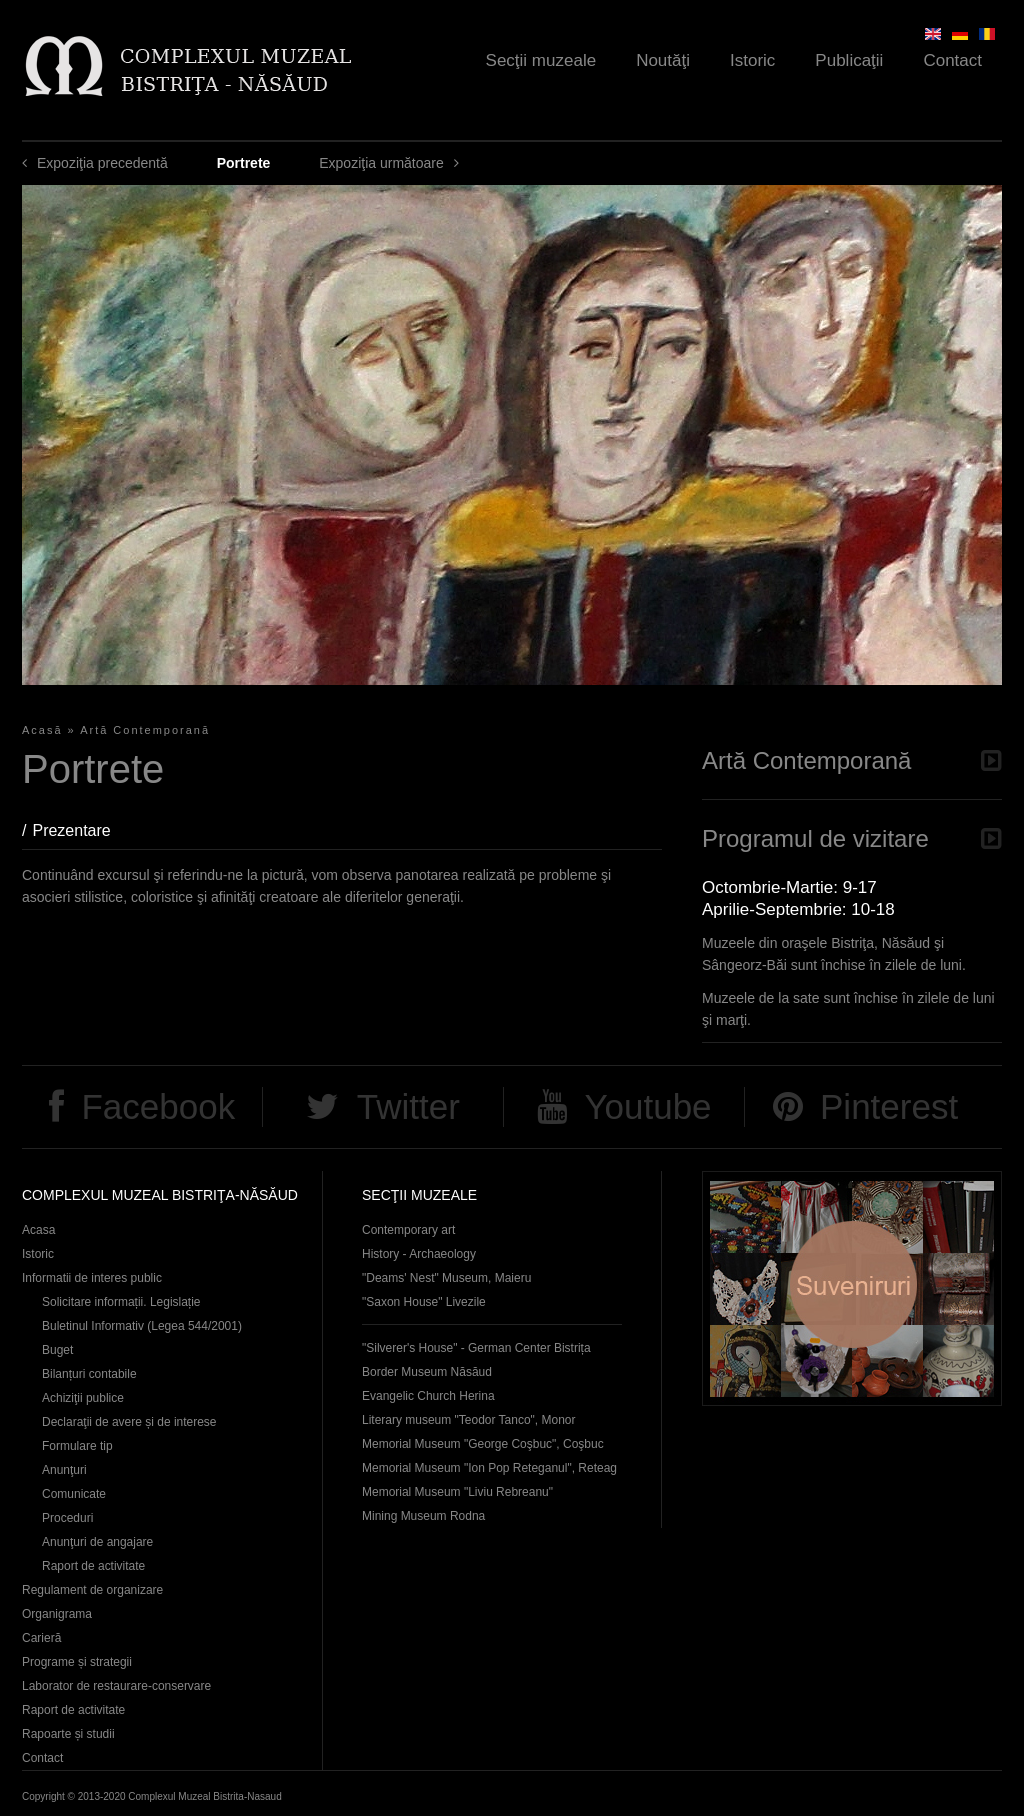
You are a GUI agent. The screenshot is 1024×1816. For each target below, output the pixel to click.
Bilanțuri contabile (89, 1374)
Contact (952, 60)
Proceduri (67, 1518)
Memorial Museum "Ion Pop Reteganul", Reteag (489, 1468)
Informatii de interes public (92, 1278)
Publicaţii (849, 60)
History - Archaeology (419, 1254)
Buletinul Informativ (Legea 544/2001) (142, 1326)
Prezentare (81, 830)
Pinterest (889, 1106)
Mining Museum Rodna (423, 1516)
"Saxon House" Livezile (424, 1302)
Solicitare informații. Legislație (121, 1302)
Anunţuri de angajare (97, 1542)
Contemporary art (408, 1230)
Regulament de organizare (92, 1590)
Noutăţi (663, 60)
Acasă (42, 730)
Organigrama (57, 1614)
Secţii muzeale (541, 60)
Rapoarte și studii (68, 1734)
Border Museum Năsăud (427, 1372)
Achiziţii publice (83, 1398)
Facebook (158, 1106)
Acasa (38, 1230)
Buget (57, 1350)
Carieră (41, 1638)
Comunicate (74, 1494)
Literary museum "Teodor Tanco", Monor (468, 1420)
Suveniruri (852, 1288)
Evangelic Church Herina (428, 1396)
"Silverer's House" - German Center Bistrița (476, 1348)
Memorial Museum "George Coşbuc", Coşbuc (483, 1444)
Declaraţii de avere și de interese (129, 1422)
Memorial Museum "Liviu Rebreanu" (457, 1492)
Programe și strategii (77, 1662)
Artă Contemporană (145, 730)
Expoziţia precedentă (102, 163)
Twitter (408, 1106)
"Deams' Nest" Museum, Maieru (446, 1278)
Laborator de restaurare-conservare (116, 1686)
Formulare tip (77, 1446)
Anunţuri (64, 1470)
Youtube (647, 1106)
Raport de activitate (93, 1566)
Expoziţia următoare (381, 163)
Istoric (752, 60)
